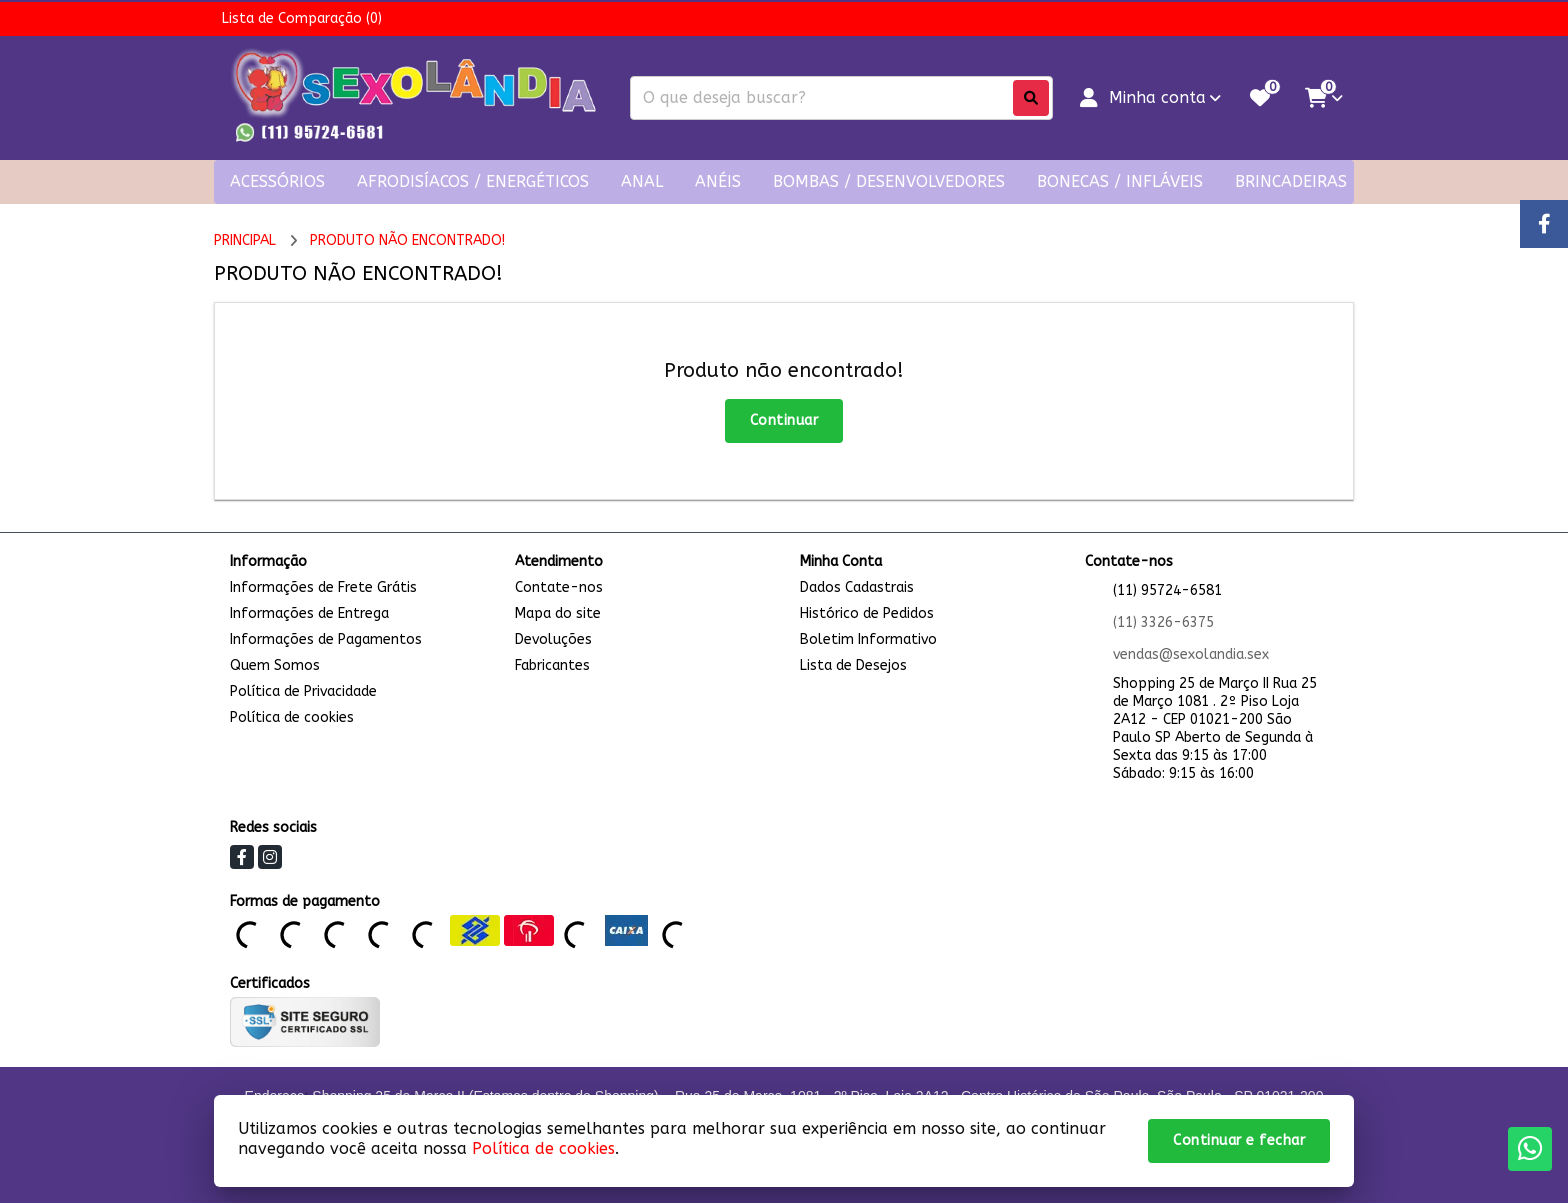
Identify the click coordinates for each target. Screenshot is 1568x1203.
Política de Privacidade (303, 691)
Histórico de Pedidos (867, 613)
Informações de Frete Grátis (323, 587)
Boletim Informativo (868, 639)
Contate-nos (559, 587)
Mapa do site (558, 613)
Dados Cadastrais (857, 587)
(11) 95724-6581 (1167, 590)
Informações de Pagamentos (326, 639)
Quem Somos (275, 665)
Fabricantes (552, 665)
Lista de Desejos (853, 665)
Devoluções (553, 639)
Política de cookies (292, 717)
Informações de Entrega (309, 613)
